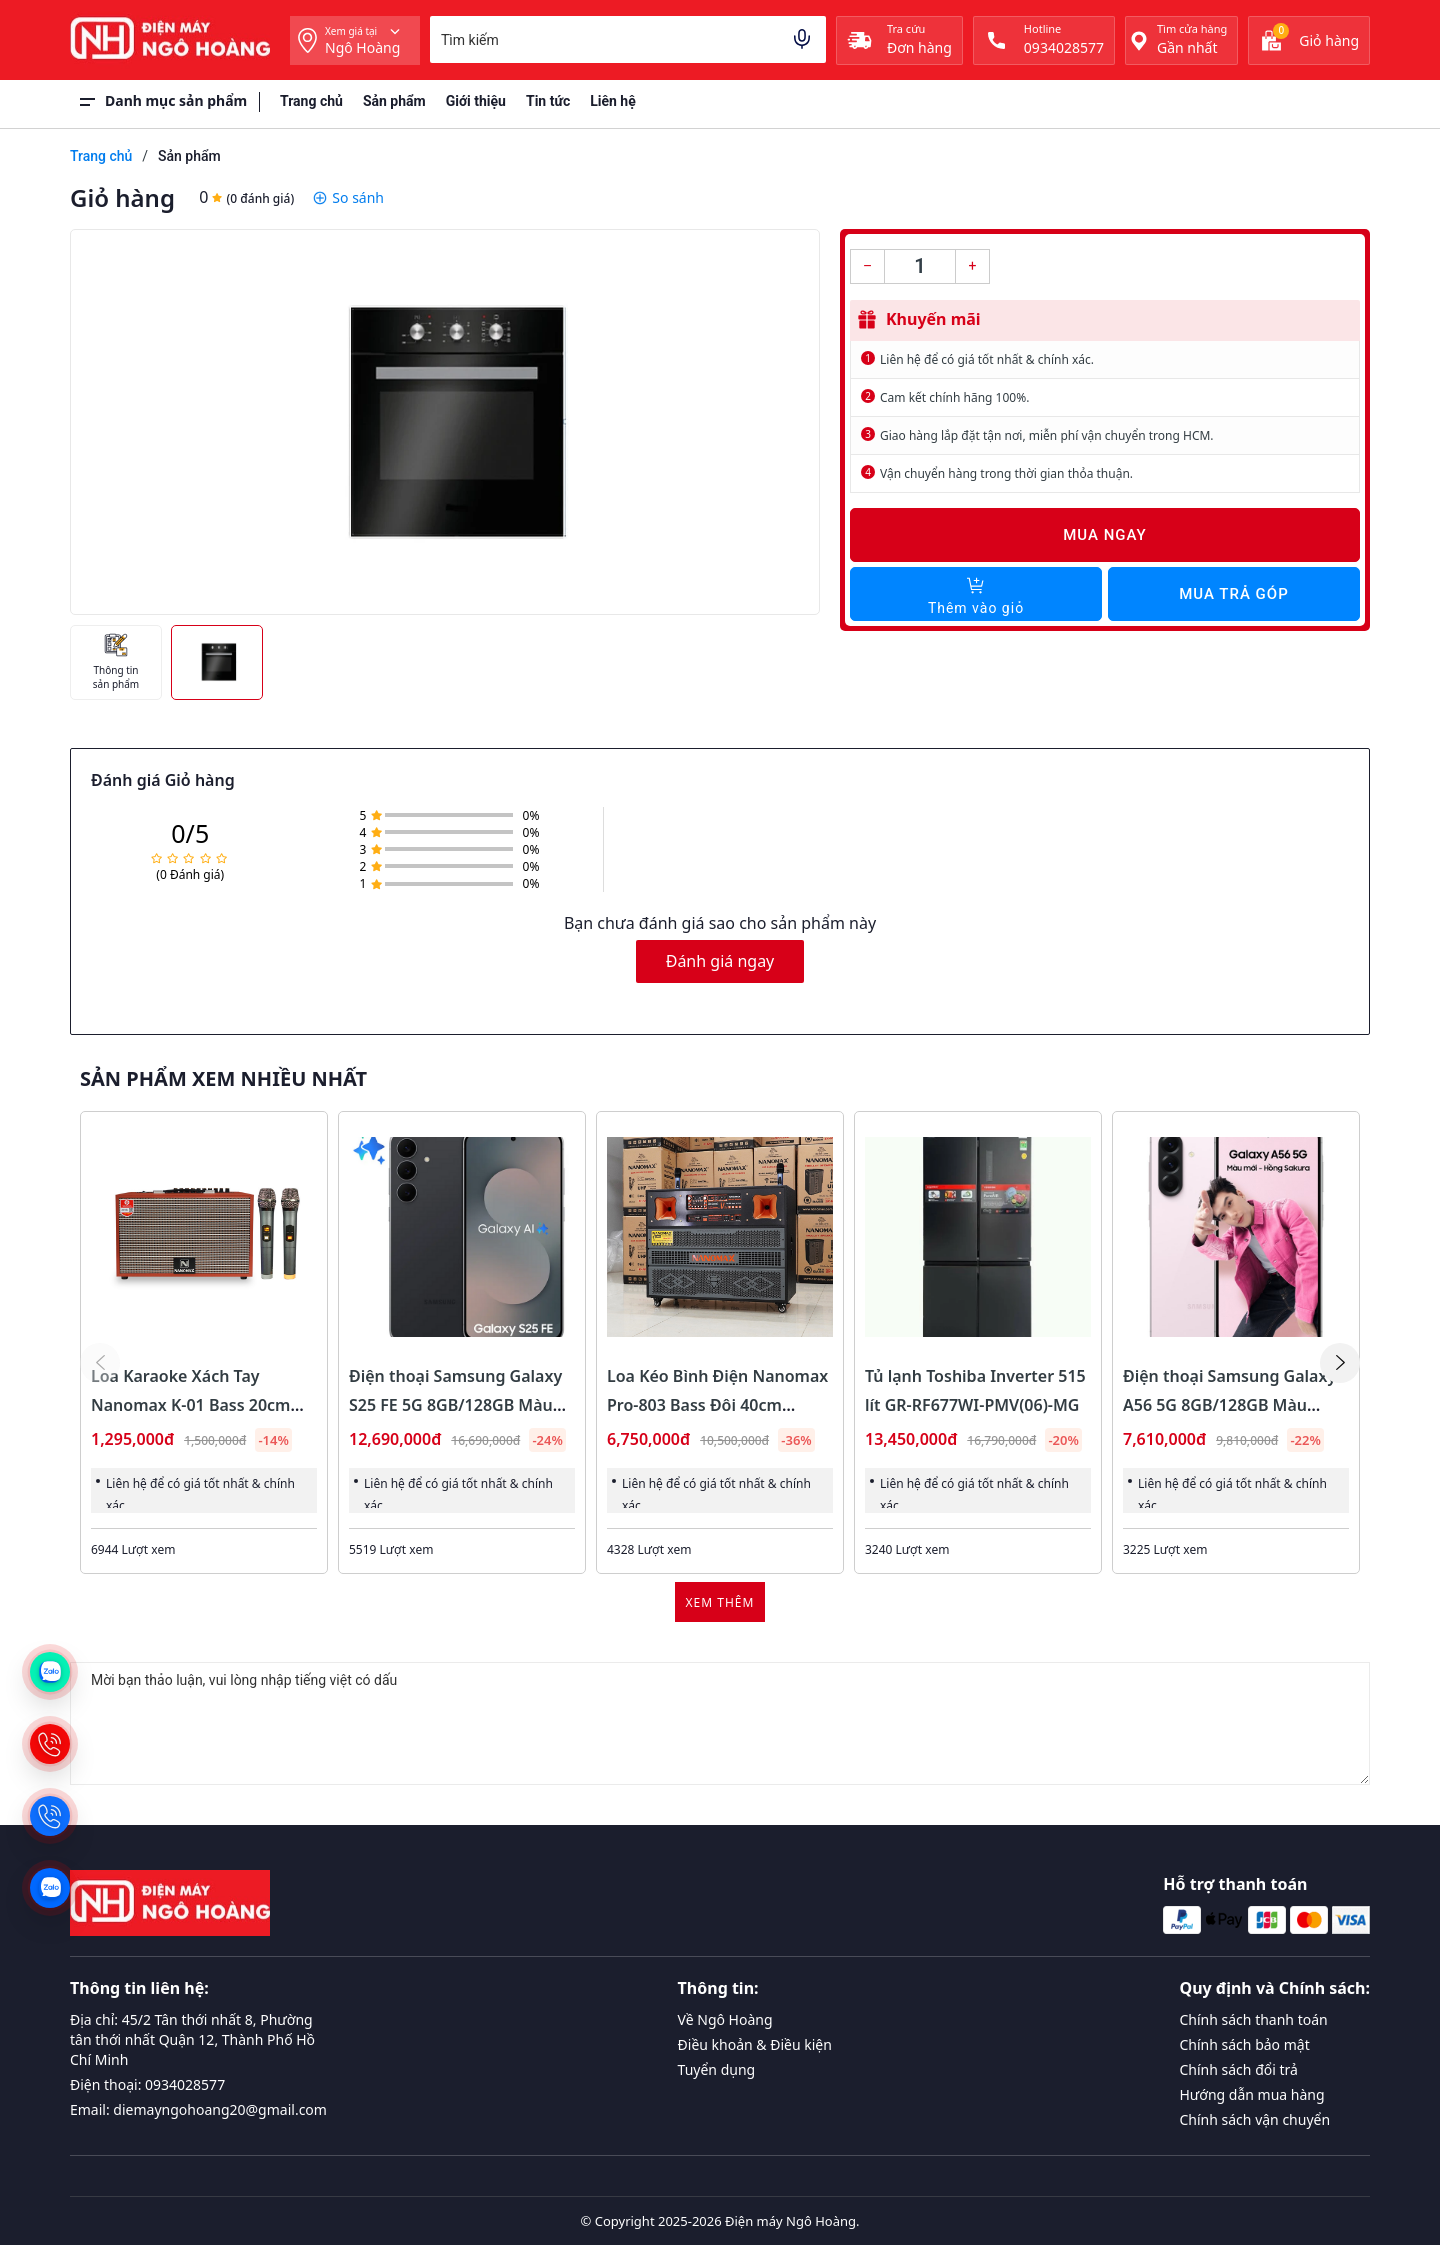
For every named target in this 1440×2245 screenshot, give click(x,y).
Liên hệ (613, 101)
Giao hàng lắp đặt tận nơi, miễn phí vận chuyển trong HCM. (1047, 435)
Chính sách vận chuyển (1255, 2119)
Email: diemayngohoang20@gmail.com (198, 2109)
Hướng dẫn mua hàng (1252, 2094)
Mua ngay (1105, 535)
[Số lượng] (920, 266)
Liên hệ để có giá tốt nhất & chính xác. (987, 359)
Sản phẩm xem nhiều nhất (223, 1079)
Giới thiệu (476, 101)
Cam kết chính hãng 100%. (954, 397)
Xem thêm (720, 1602)
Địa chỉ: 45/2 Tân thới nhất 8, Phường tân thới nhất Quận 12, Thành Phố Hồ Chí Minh (192, 2039)
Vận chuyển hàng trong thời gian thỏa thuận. (1006, 473)
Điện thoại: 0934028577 (147, 2084)
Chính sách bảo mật (1245, 2044)
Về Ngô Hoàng (725, 2019)
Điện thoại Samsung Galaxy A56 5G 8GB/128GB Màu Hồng (1229, 1405)
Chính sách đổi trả (1239, 2069)
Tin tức (548, 101)
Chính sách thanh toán (1254, 2019)
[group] (445, 422)
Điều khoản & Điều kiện (755, 2044)
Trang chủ (311, 101)
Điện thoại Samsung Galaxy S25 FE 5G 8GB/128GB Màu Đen (455, 1405)
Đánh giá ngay (720, 961)
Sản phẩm (394, 101)
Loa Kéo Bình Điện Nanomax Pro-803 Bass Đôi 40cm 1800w (717, 1405)
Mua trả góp (1233, 594)
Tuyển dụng (717, 2069)
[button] (1340, 1363)
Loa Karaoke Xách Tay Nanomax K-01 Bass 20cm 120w (190, 1405)
